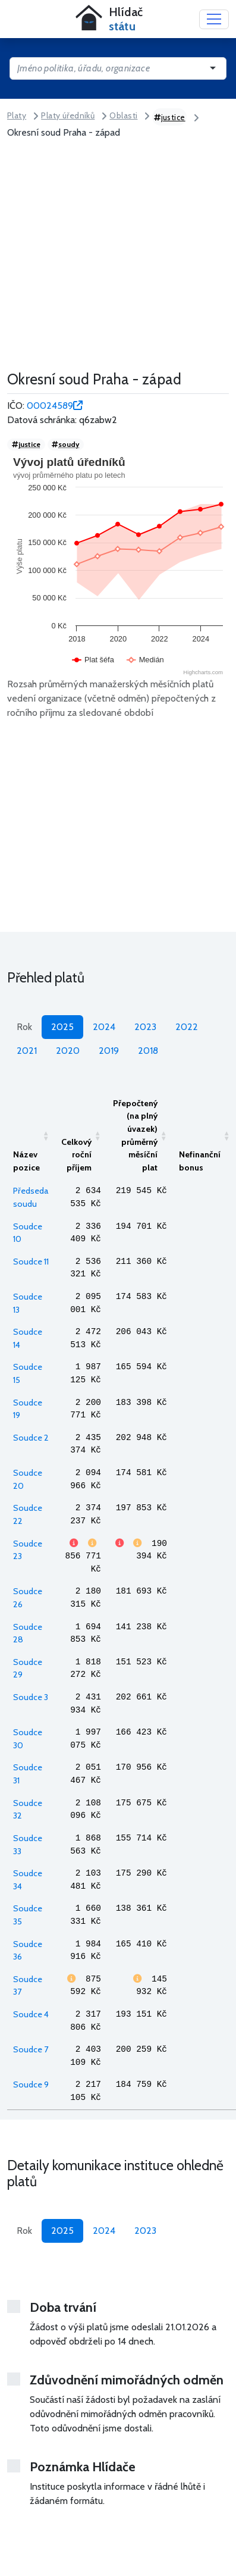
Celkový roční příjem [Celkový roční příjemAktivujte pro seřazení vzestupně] (76, 1155)
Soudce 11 (31, 1261)
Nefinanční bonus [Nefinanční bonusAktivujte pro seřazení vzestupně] (200, 1161)
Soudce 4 (31, 2014)
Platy (16, 115)
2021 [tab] (27, 1050)
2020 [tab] (68, 1050)
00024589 (55, 405)
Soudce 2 (31, 1437)
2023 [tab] (145, 1026)
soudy (65, 444)
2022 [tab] (186, 1026)
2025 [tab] (62, 1026)
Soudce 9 (31, 2084)
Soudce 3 (30, 1697)
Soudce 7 (30, 2049)
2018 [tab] (148, 1050)
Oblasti (123, 115)
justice (169, 117)
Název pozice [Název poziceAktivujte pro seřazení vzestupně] (26, 1161)
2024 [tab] (104, 1026)
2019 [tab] (109, 1050)
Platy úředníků (68, 115)
